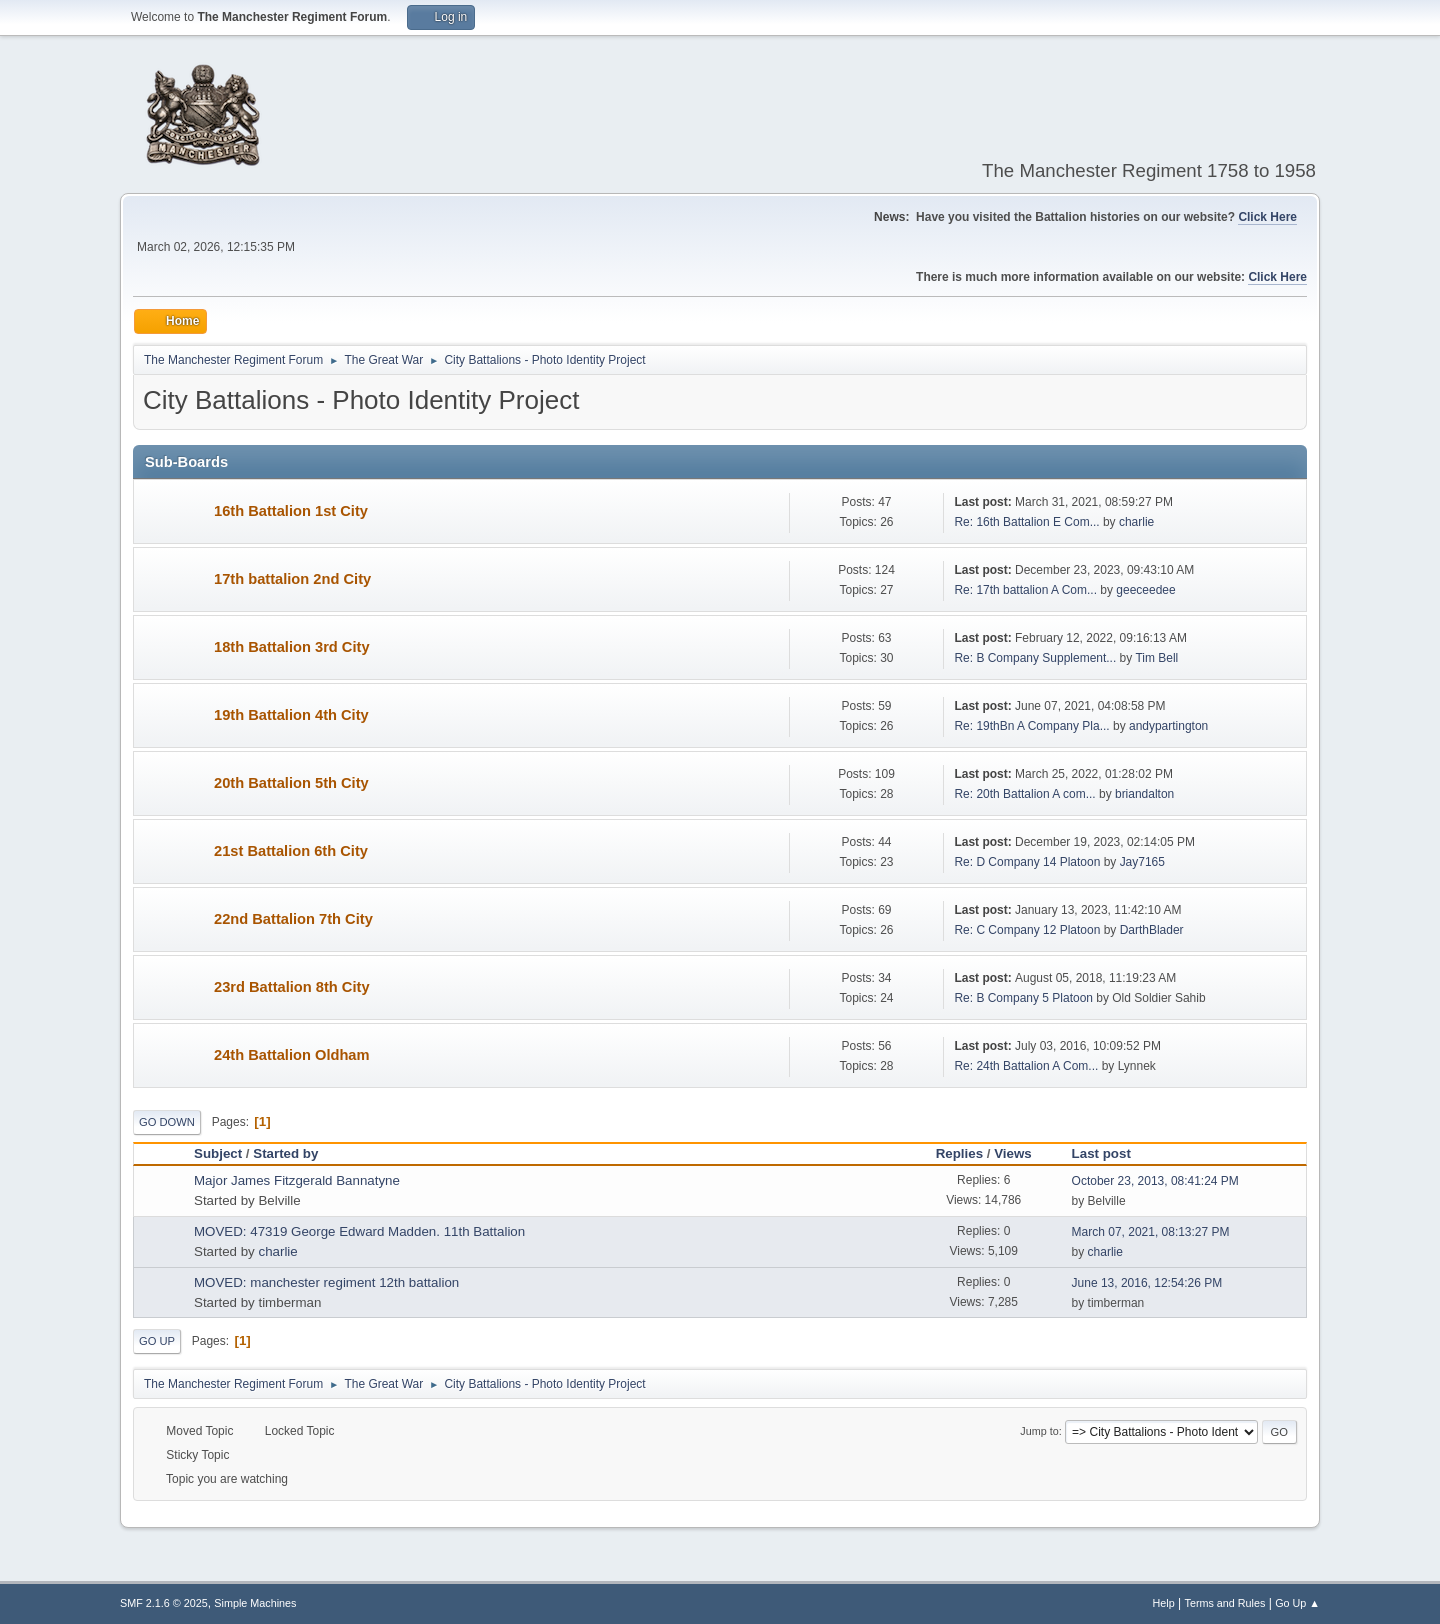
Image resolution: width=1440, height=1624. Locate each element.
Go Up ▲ (1297, 1603)
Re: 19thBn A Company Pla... (1031, 726)
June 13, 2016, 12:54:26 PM (1147, 1283)
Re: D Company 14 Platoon (1027, 862)
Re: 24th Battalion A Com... (1026, 1066)
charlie (1136, 522)
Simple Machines (255, 1603)
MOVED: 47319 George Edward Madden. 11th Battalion (359, 1231)
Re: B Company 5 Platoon (1023, 998)
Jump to (1039, 1431)
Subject (218, 1153)
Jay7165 (1142, 862)
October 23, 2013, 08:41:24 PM (1155, 1181)
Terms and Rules (1225, 1603)
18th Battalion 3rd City (292, 647)
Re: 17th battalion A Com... (1025, 590)
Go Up (157, 1341)
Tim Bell (1156, 658)
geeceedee (1145, 590)
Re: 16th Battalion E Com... (1026, 522)
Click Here (1267, 217)
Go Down (167, 1122)
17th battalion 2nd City (292, 579)
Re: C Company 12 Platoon (1027, 930)
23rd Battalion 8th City (292, 987)
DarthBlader (1152, 930)
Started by (294, 1153)
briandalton (1144, 794)
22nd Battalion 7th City (293, 919)
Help (1164, 1603)
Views (1013, 1153)
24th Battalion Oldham (292, 1055)
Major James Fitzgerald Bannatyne (297, 1180)
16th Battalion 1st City (291, 511)
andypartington (1168, 726)
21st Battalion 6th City (291, 851)
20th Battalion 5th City (291, 783)
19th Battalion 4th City (291, 715)
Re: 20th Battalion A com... (1024, 794)
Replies (959, 1153)
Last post (1101, 1153)
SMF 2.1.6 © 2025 (164, 1603)
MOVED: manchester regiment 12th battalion (326, 1282)
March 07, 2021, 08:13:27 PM (1151, 1232)
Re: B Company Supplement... (1035, 658)
